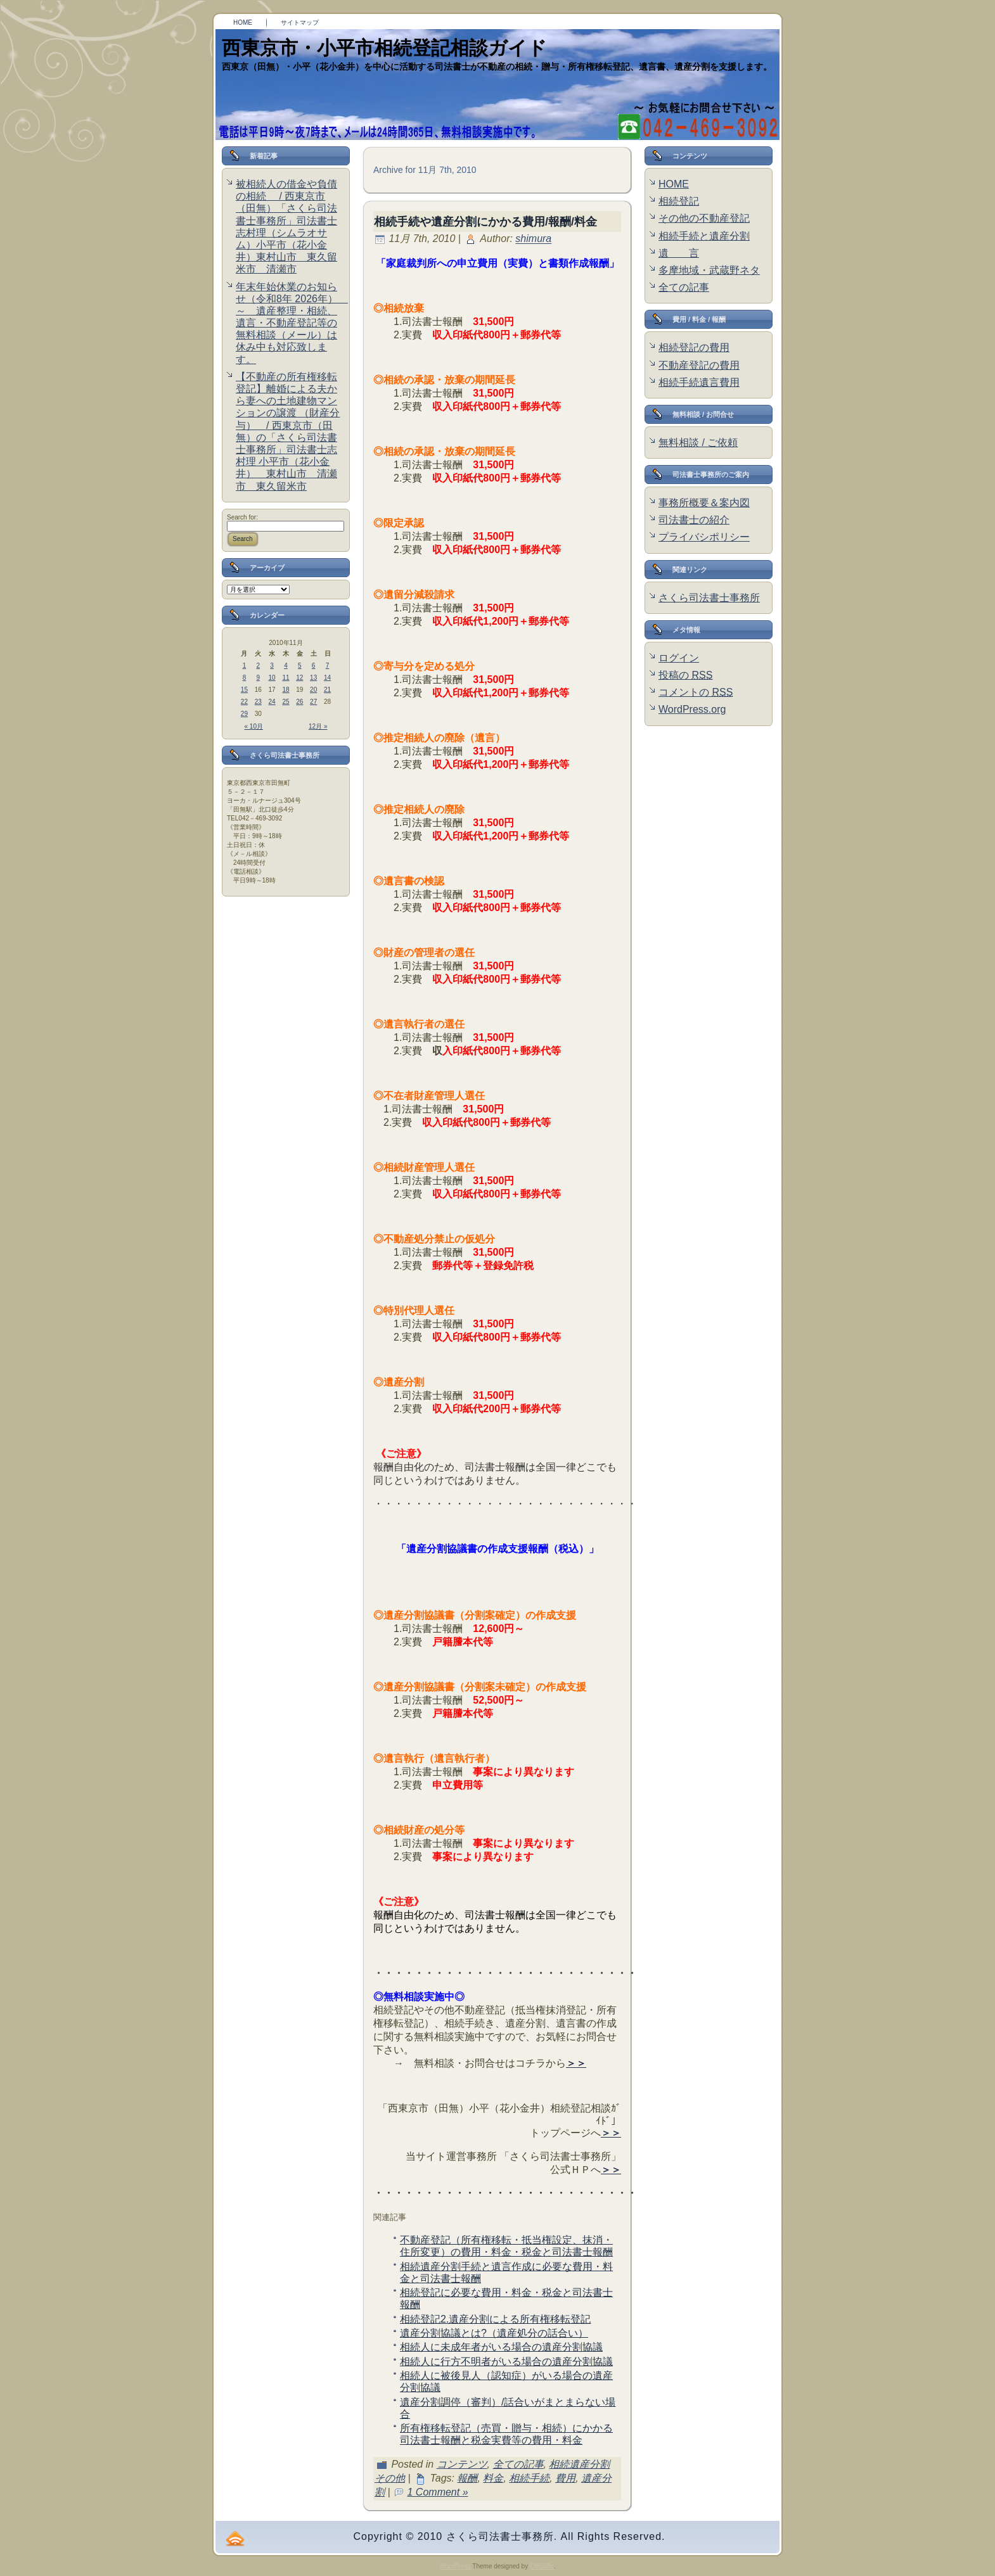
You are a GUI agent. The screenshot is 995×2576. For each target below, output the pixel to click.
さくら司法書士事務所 (709, 597)
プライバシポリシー (704, 537)
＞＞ (576, 2063)
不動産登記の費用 (699, 365)
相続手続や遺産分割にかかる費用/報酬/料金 (485, 221)
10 (272, 677)
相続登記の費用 (693, 347)
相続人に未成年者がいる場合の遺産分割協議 (501, 2347)
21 (327, 689)
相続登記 (678, 201)
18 (285, 689)
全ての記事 (518, 2464)
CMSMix (542, 2566)
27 (313, 701)
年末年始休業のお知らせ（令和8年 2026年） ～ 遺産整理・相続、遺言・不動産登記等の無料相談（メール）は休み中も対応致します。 (292, 323)
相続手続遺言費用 (699, 382)
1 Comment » (438, 2492)
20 (313, 689)
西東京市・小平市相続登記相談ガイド (384, 47)
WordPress (454, 2566)
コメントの (695, 692)
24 (272, 701)
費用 (565, 2478)
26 (299, 701)
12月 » (318, 726)
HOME (673, 184)
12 (299, 677)
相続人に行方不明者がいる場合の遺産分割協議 (506, 2361)
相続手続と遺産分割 (704, 236)
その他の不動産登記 (704, 218)
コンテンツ (462, 2464)
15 (244, 689)
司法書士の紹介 (693, 519)
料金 (493, 2478)
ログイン (678, 658)
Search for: (242, 517)
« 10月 (254, 726)
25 (285, 701)
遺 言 (678, 253)
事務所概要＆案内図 (704, 502)
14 (327, 677)
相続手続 (529, 2478)
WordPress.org (692, 709)
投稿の (685, 675)
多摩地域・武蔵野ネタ (709, 270)
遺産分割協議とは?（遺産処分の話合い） (494, 2333)
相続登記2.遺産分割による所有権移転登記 (495, 2319)
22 (244, 701)
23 (258, 701)
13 (313, 677)
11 (285, 677)
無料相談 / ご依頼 (698, 442)
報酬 (467, 2478)
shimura (533, 239)
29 (244, 713)
